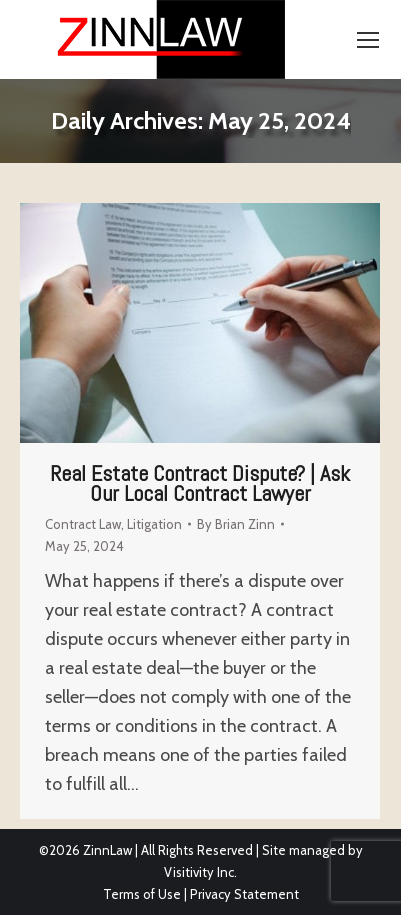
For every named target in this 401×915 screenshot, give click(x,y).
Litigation (154, 524)
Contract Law (83, 524)
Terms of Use (142, 894)
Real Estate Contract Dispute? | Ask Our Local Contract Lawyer (200, 483)
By (236, 524)
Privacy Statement (244, 894)
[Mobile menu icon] (368, 40)
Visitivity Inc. (200, 872)
